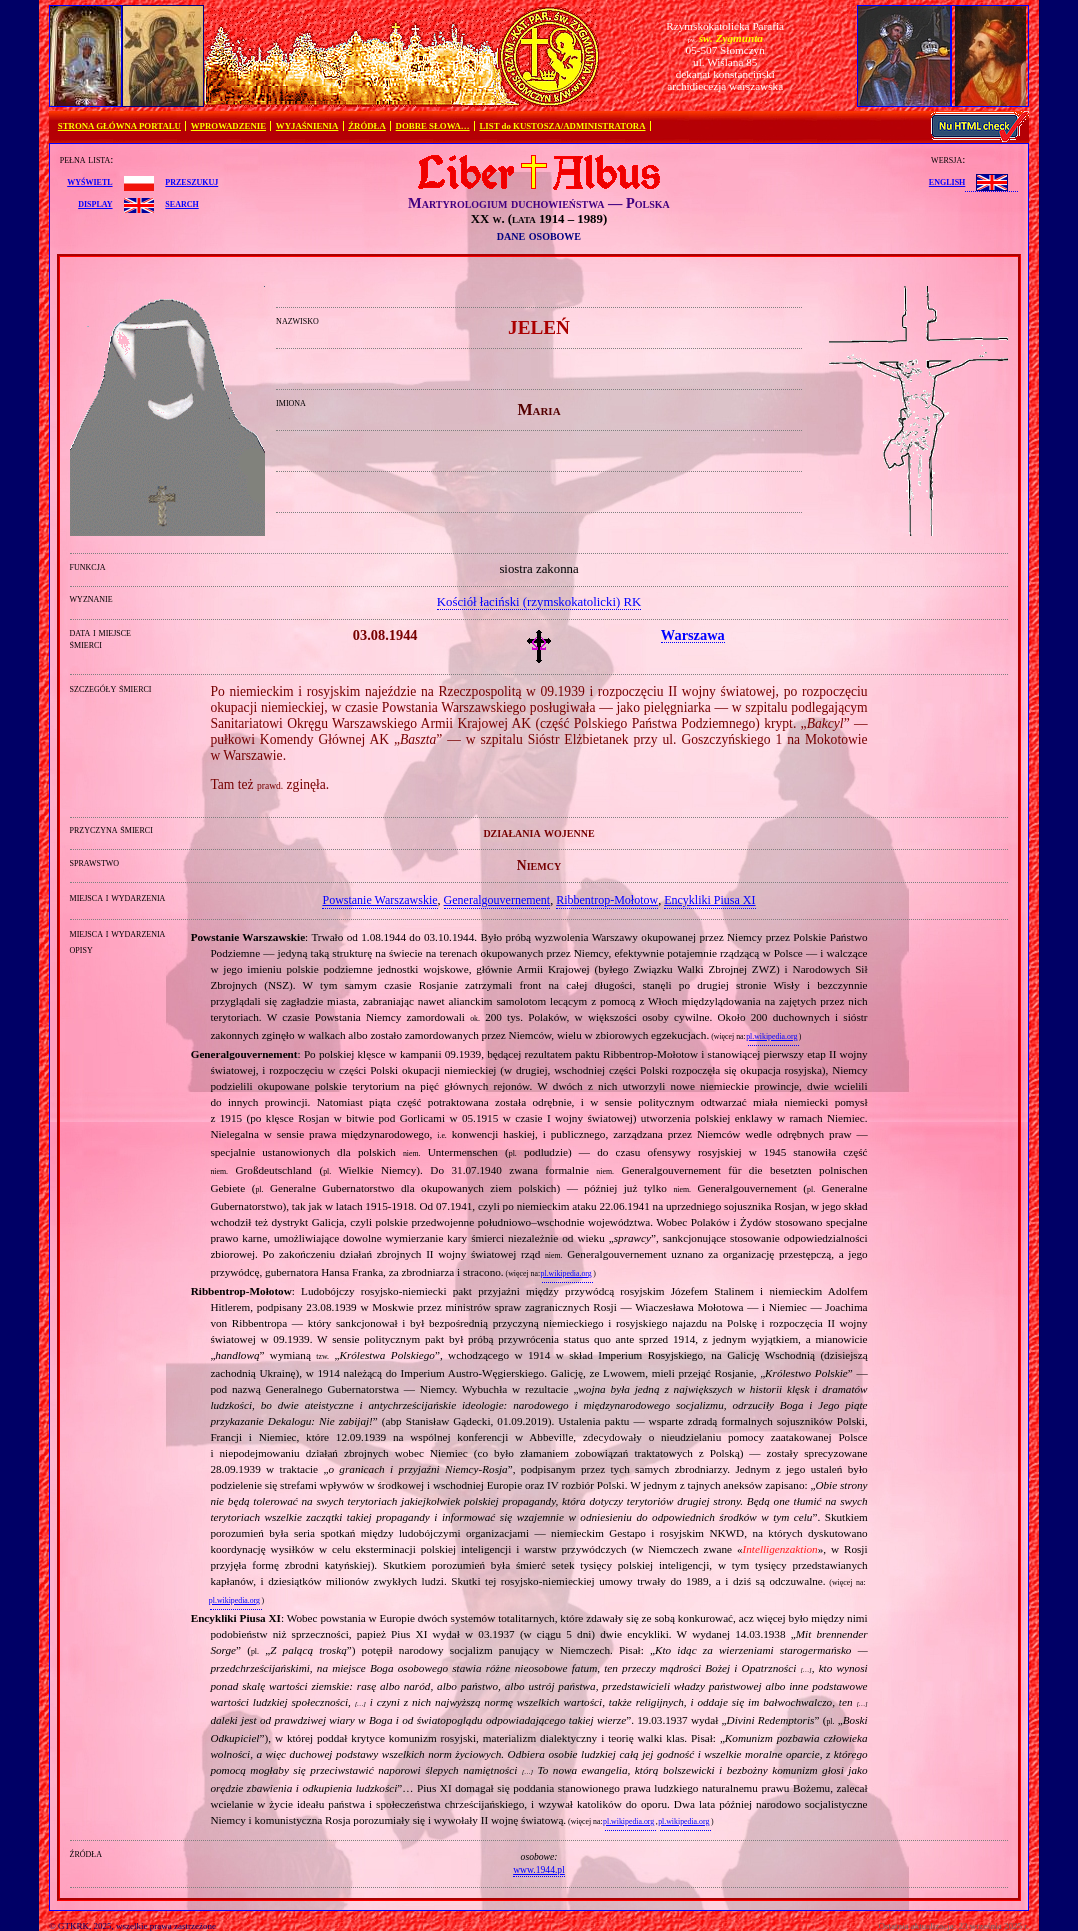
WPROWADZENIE (228, 126)
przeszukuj (191, 181)
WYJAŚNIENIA (307, 126)
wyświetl (89, 181)
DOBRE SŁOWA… (433, 126)
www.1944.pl (539, 1869)
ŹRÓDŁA (367, 126)
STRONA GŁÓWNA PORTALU (119, 126)
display (95, 203)
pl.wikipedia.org (771, 1036)
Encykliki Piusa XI (709, 900)
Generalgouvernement (497, 900)
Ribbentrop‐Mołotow (607, 900)
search (181, 203)
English (947, 181)
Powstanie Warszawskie (379, 900)
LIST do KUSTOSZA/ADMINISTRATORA (562, 126)
